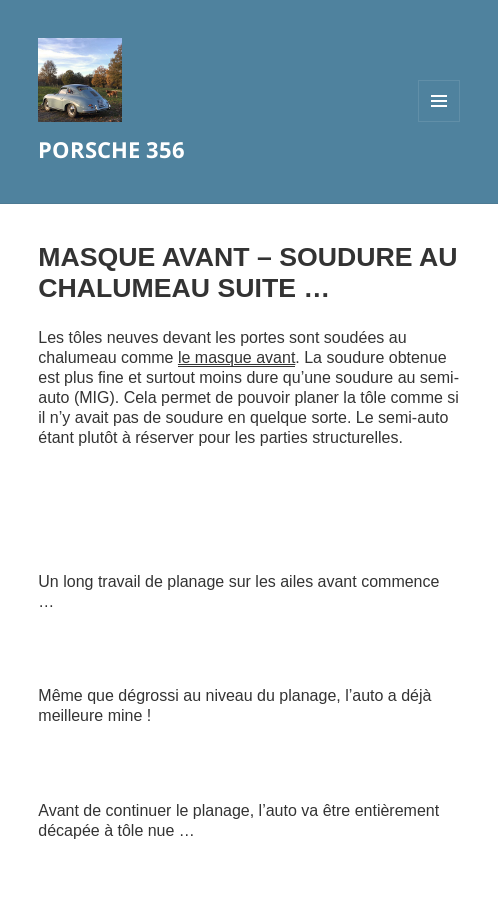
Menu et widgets (439, 121)
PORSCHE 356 (111, 149)
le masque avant (236, 357)
